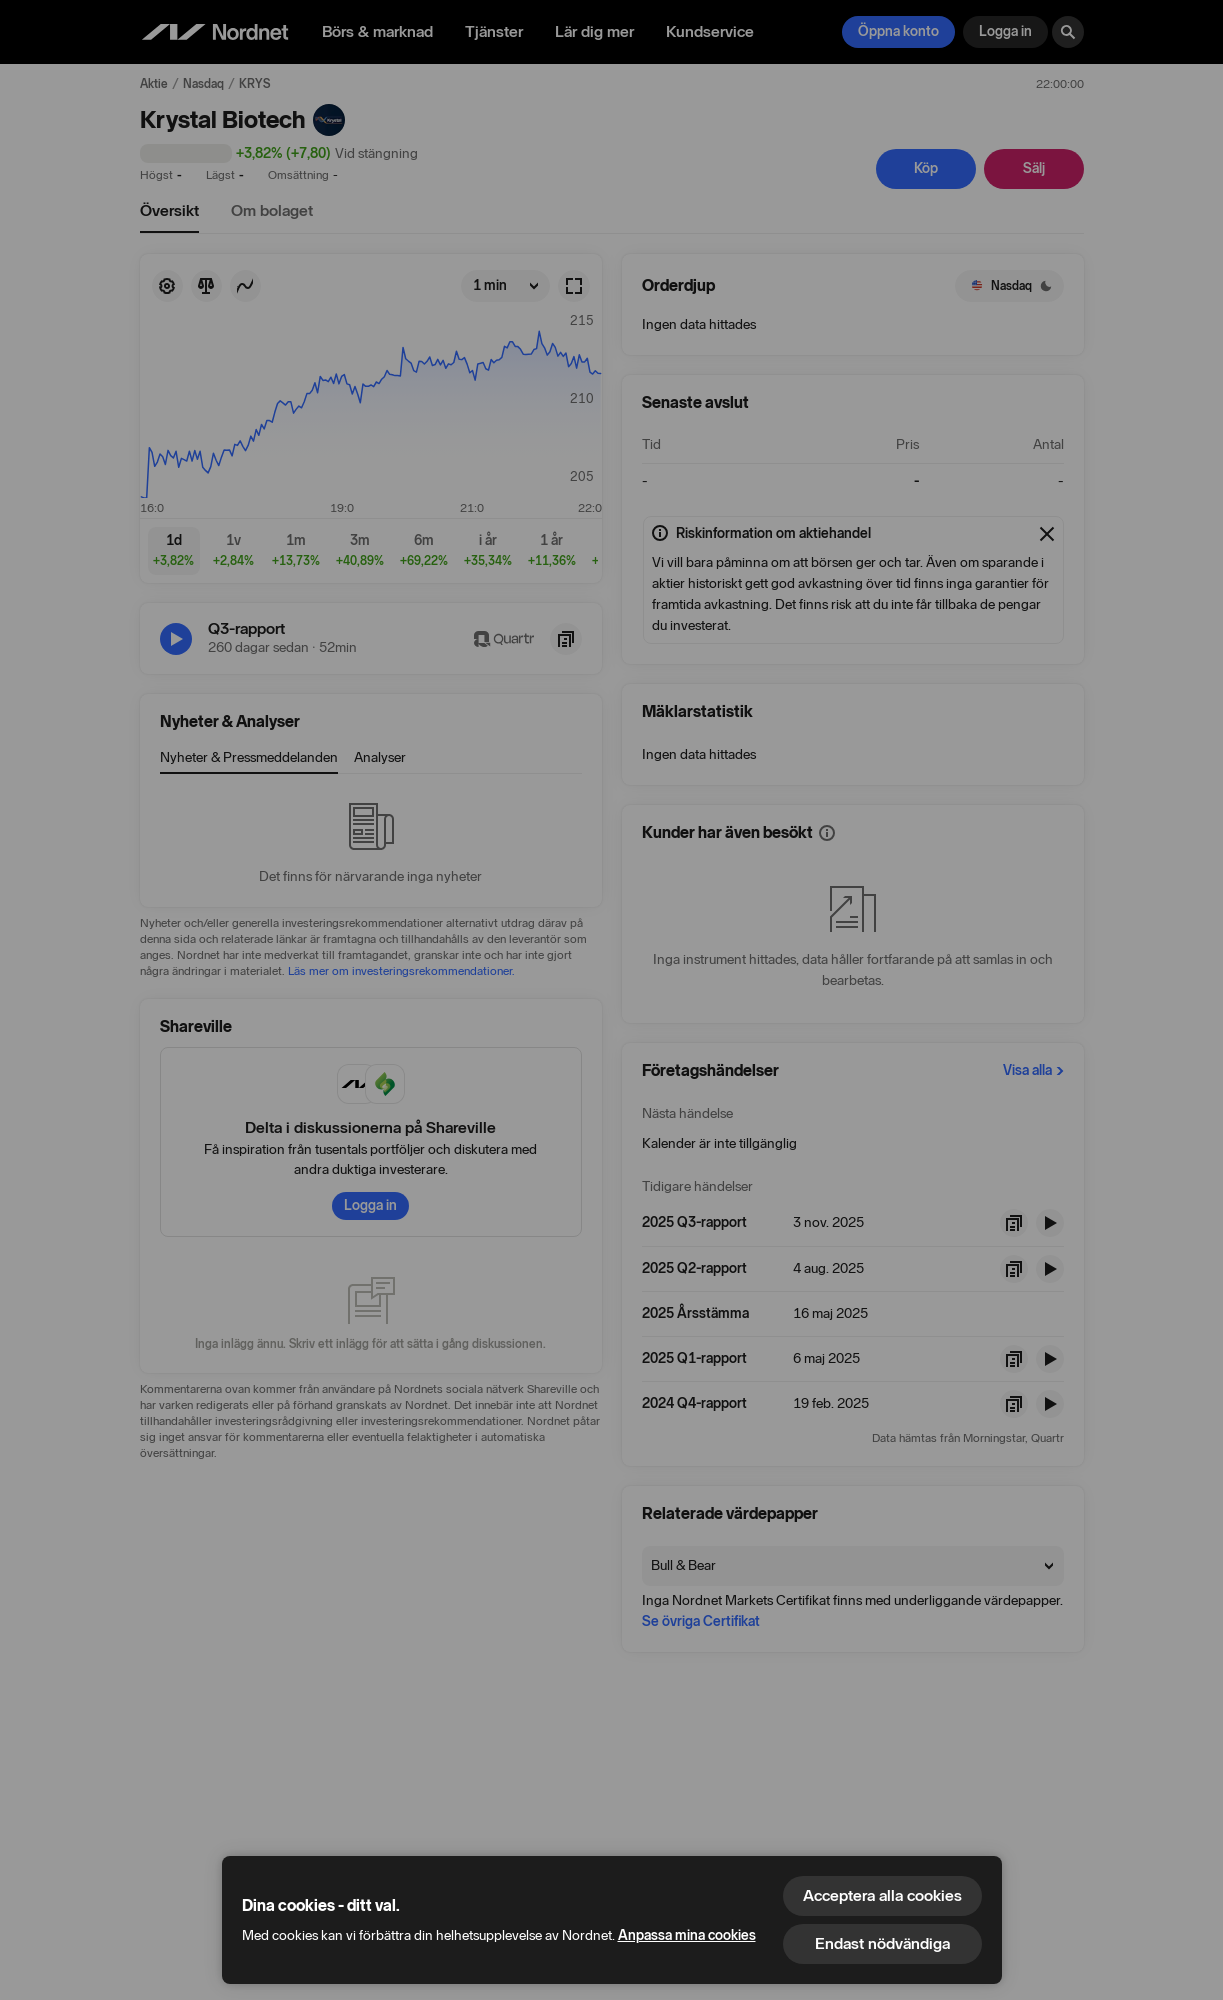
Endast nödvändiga (882, 1943)
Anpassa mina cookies (687, 1935)
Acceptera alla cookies (882, 1895)
